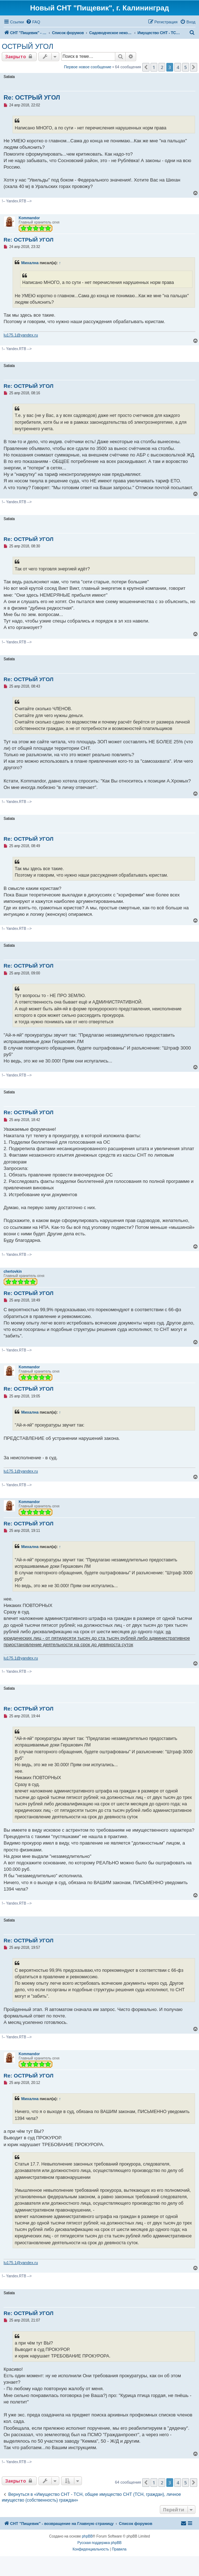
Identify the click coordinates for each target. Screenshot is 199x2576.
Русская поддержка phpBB (99, 2543)
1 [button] (154, 67)
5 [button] (185, 67)
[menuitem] (33, 22)
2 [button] (162, 67)
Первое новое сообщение (87, 67)
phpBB (87, 2536)
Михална (29, 263)
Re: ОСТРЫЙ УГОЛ (32, 97)
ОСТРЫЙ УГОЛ (27, 46)
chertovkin (13, 1271)
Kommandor (29, 218)
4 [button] (177, 67)
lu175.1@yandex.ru (21, 335)
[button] (145, 67)
